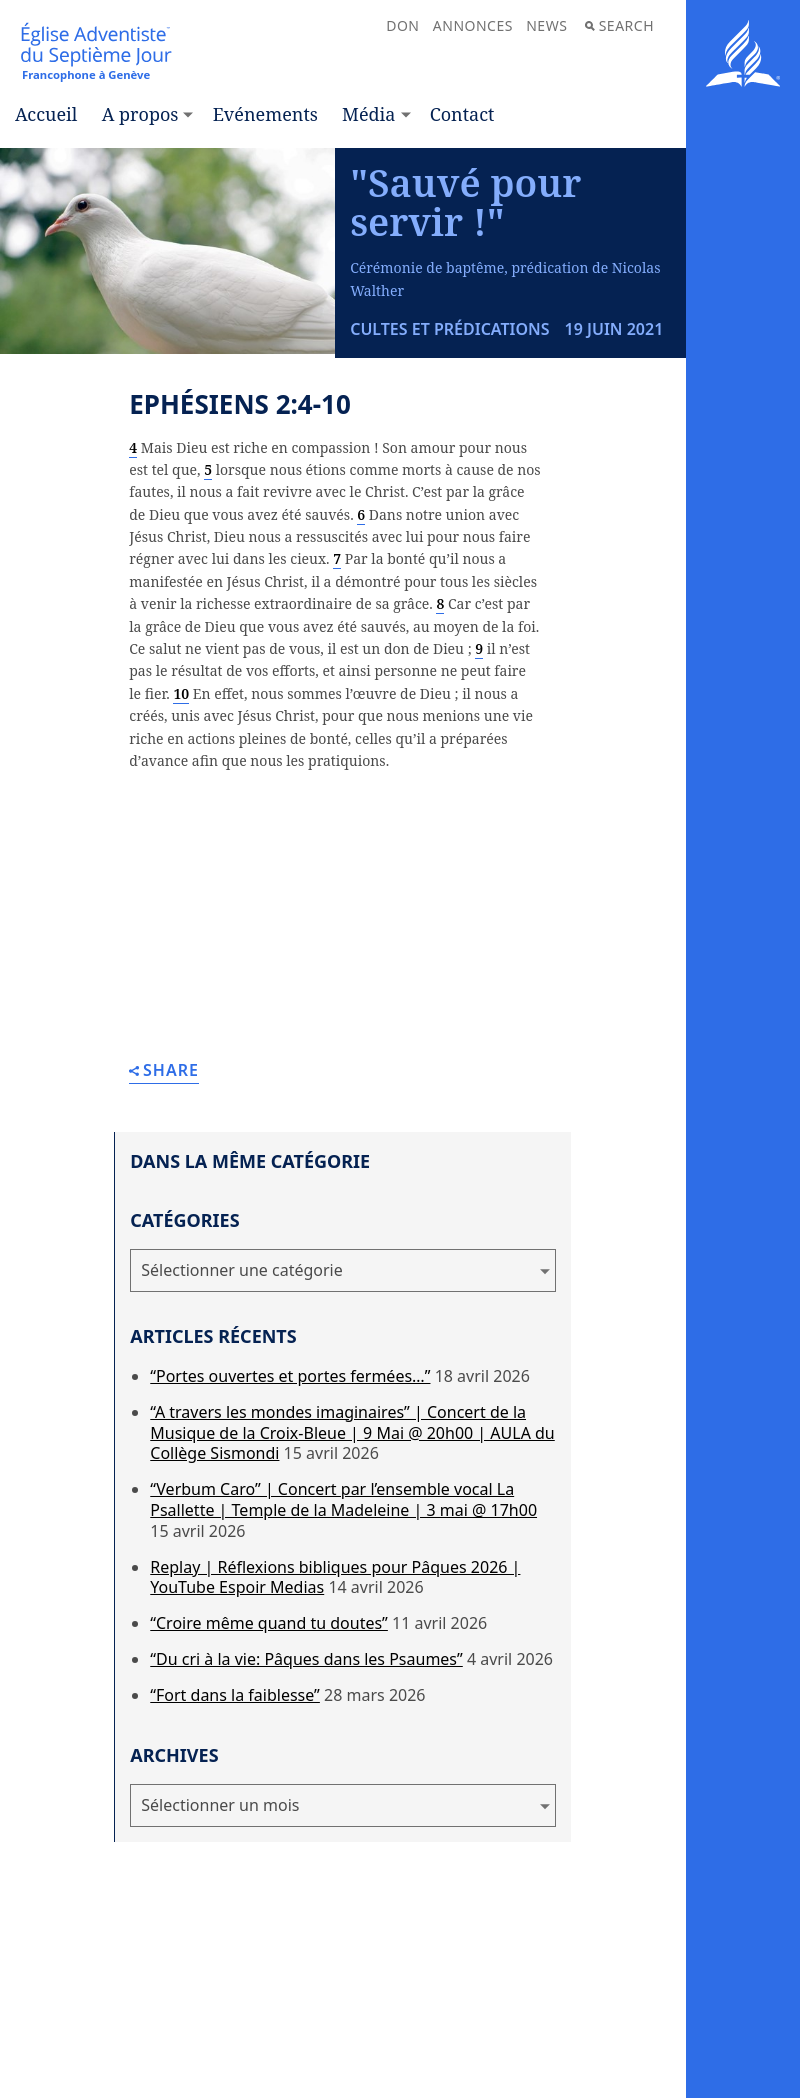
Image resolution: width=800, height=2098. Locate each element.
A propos (140, 114)
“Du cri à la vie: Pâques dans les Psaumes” (306, 1659)
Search (619, 25)
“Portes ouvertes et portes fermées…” (290, 1376)
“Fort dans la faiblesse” (235, 1695)
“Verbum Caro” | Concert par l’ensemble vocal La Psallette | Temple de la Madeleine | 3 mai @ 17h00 (343, 1499)
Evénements (265, 114)
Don (402, 25)
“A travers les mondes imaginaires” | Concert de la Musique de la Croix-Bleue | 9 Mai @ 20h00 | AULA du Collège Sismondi (352, 1433)
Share (164, 1071)
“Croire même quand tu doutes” (269, 1623)
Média (368, 114)
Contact (462, 114)
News (546, 25)
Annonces (473, 25)
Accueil (46, 114)
